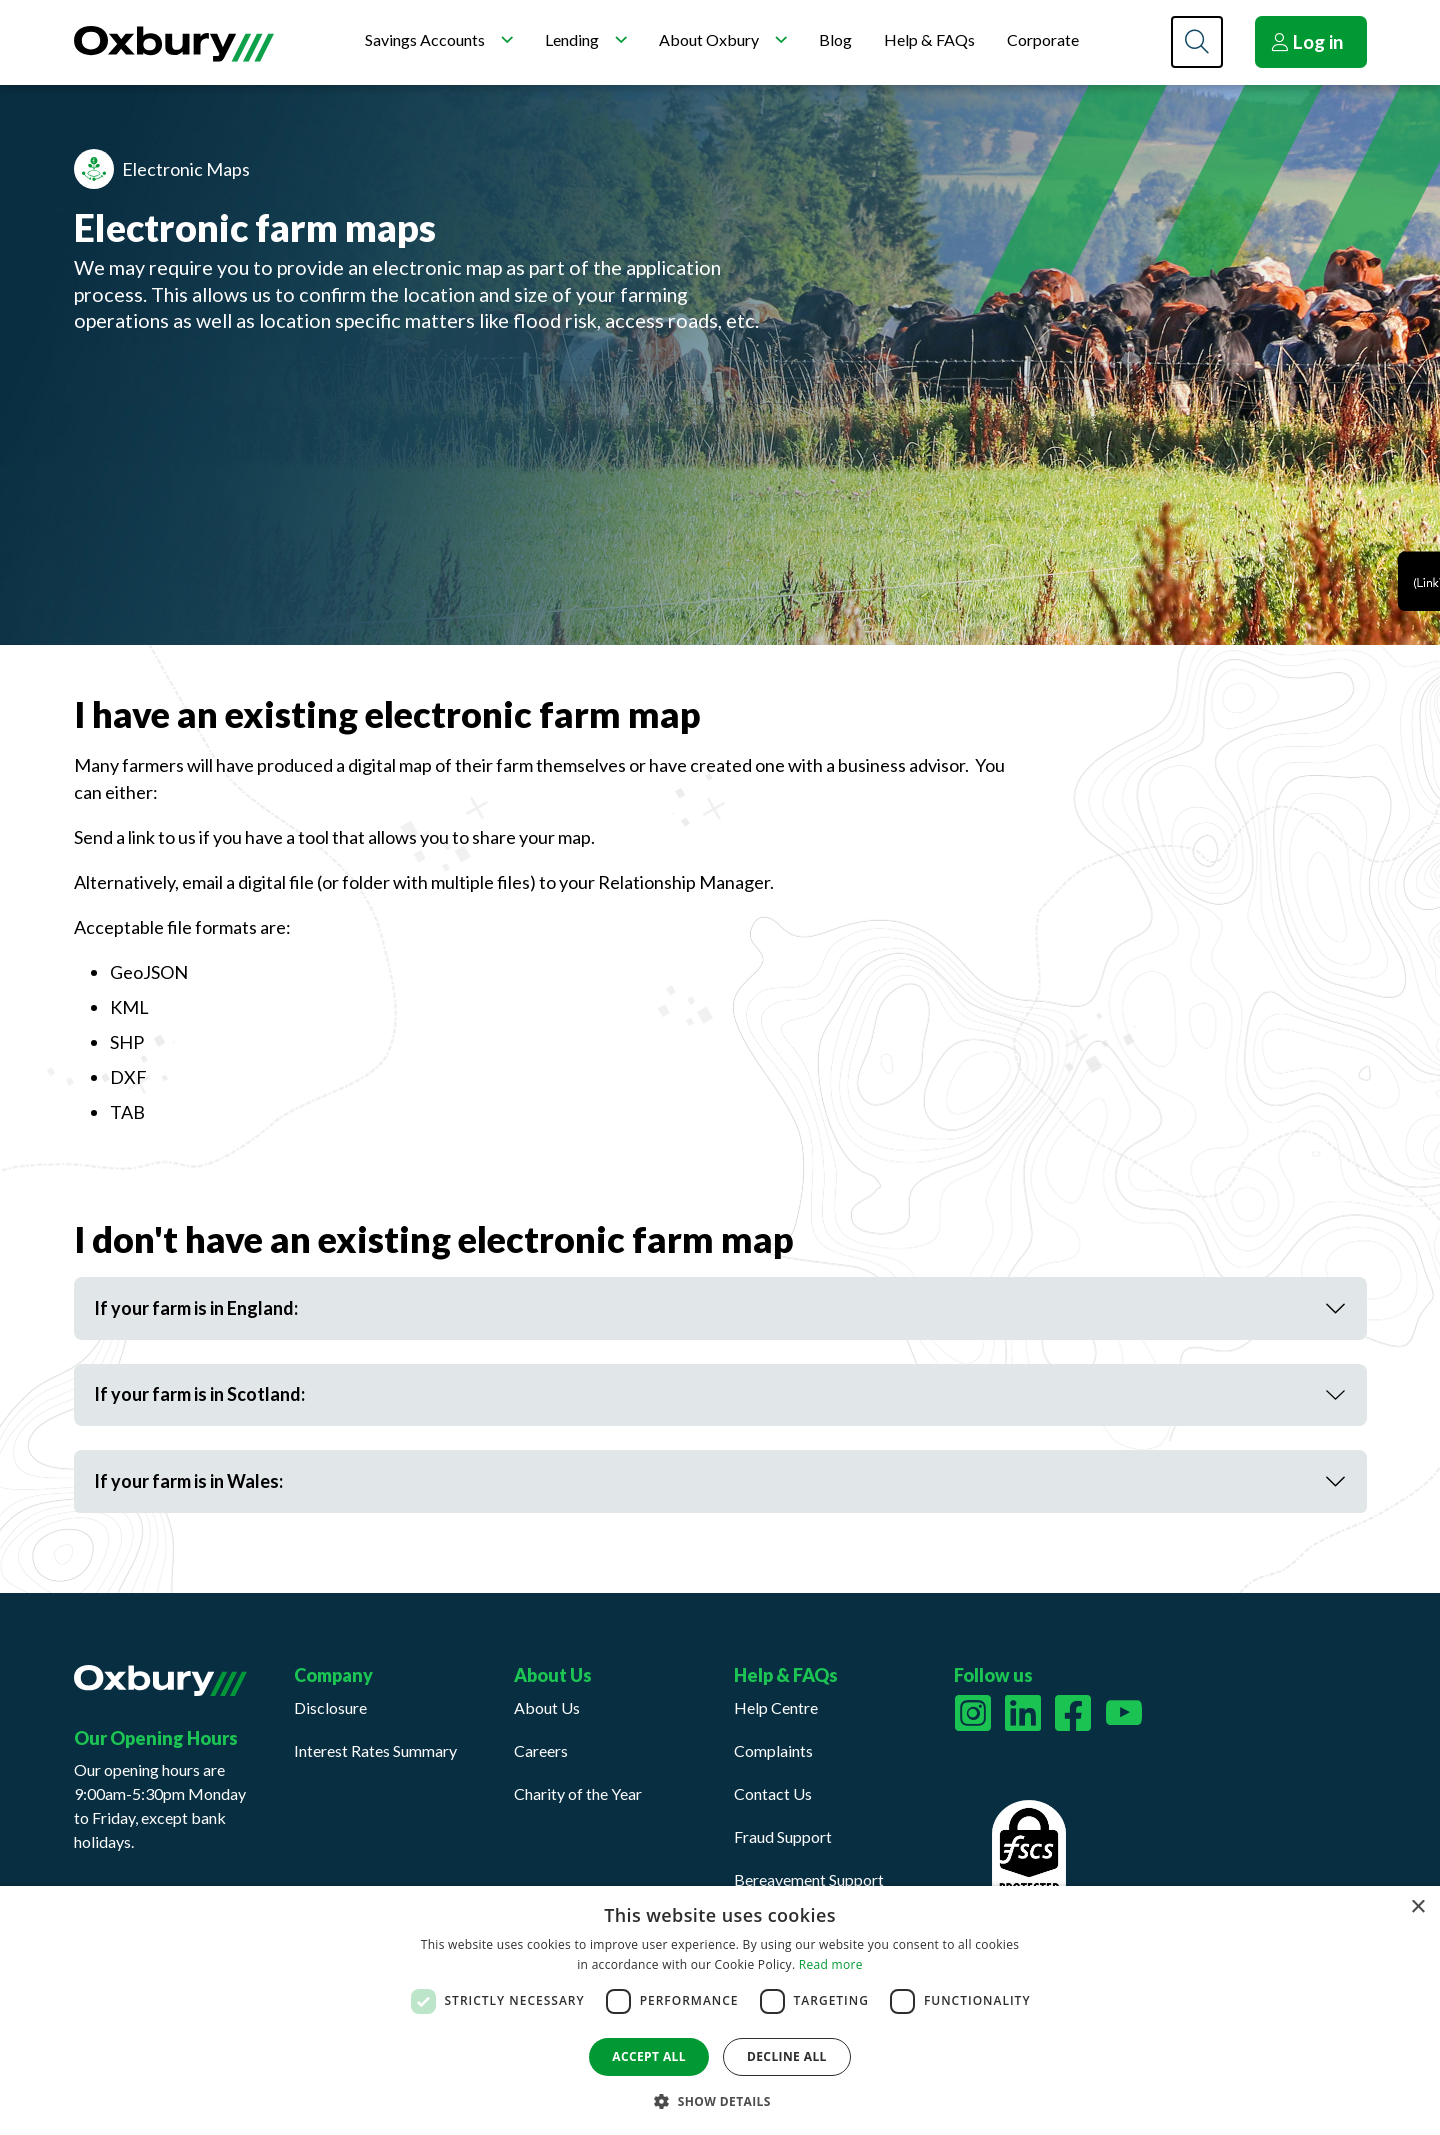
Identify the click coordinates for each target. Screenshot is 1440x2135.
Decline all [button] (787, 2056)
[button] (720, 2101)
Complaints (773, 1750)
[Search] (1197, 42)
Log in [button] (1307, 41)
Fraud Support (783, 1836)
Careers (541, 1750)
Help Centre (776, 1707)
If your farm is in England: (196, 1308)
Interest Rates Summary (375, 1750)
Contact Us (773, 1793)
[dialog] (720, 2010)
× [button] (1417, 1907)
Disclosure (330, 1707)
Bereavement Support (809, 1879)
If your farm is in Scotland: (199, 1394)
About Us (547, 1707)
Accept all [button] (649, 2056)
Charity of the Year (578, 1793)
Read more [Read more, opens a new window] (831, 1964)
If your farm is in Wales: (188, 1481)
